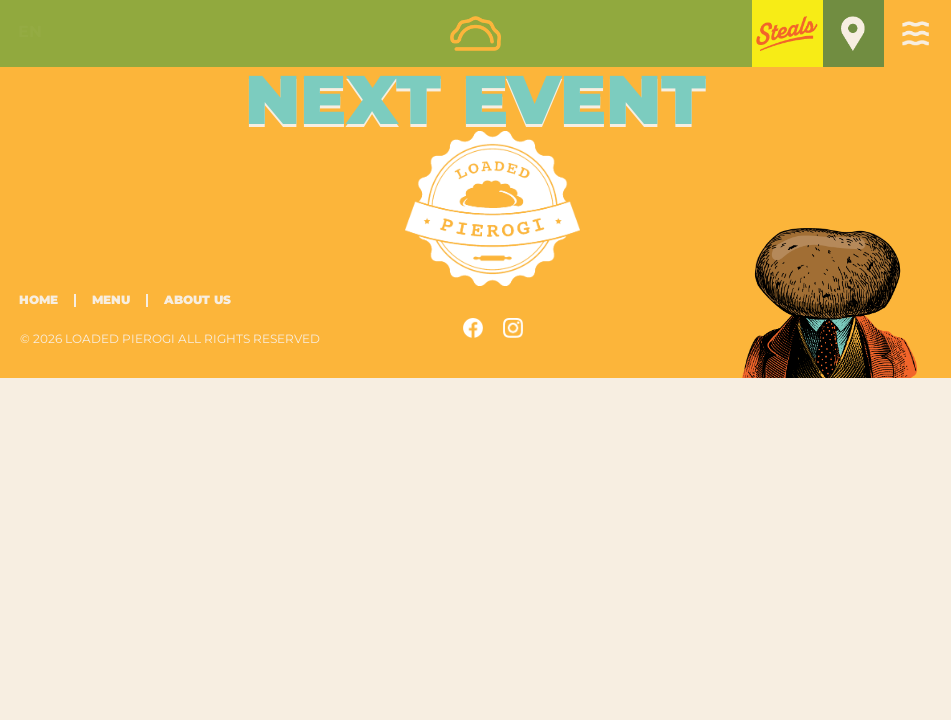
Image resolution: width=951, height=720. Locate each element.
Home (38, 300)
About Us (197, 300)
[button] (787, 32)
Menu (111, 300)
